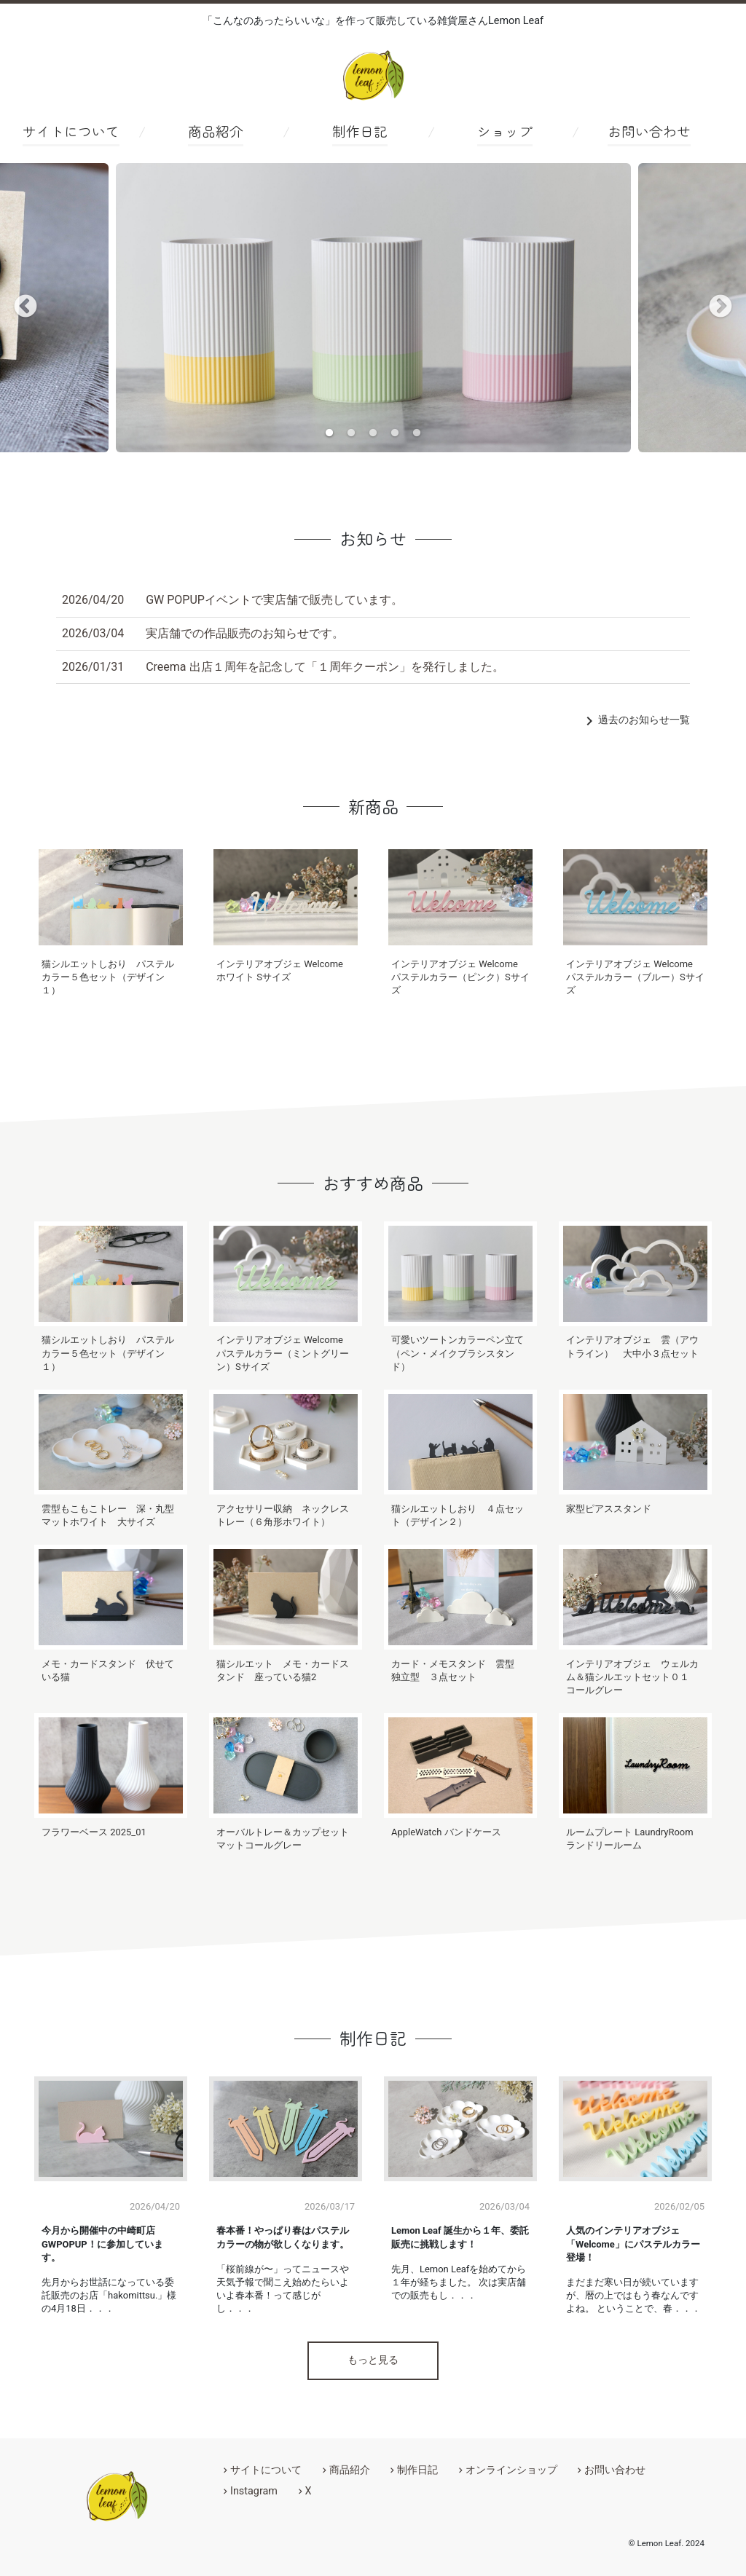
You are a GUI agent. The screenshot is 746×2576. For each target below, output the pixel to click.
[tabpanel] (373, 308)
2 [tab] (351, 433)
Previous (25, 307)
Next (720, 307)
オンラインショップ (511, 2470)
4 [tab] (395, 433)
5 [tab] (416, 433)
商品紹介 (215, 131)
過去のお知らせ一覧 (635, 720)
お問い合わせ (649, 131)
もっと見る (373, 2360)
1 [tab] (329, 433)
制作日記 (360, 131)
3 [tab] (373, 433)
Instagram (254, 2491)
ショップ (505, 131)
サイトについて (71, 131)
